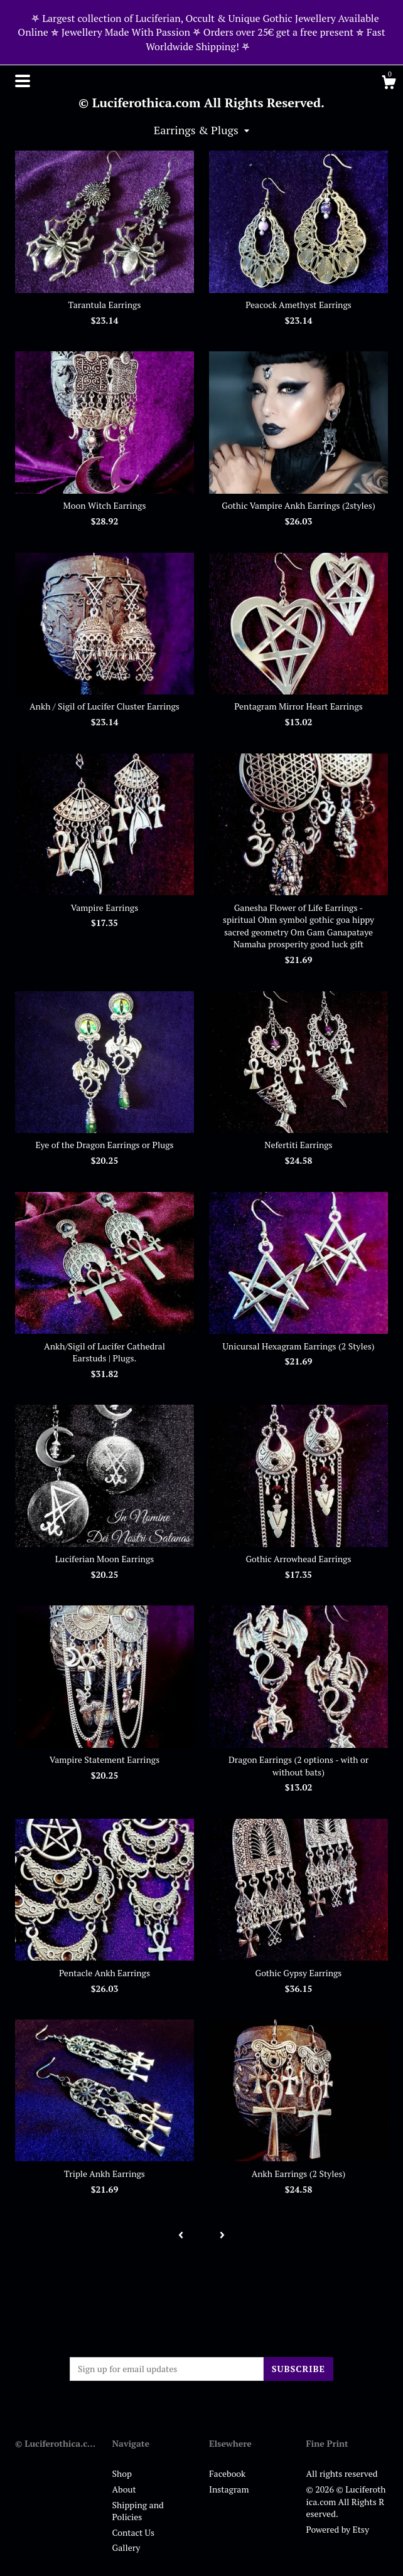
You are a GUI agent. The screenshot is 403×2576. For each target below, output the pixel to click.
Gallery (126, 2547)
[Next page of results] (222, 2235)
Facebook (227, 2473)
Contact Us (133, 2532)
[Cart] (388, 84)
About (124, 2489)
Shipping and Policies (138, 2511)
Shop (122, 2473)
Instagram (229, 2489)
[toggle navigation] (22, 81)
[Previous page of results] (181, 2235)
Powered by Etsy (337, 2529)
